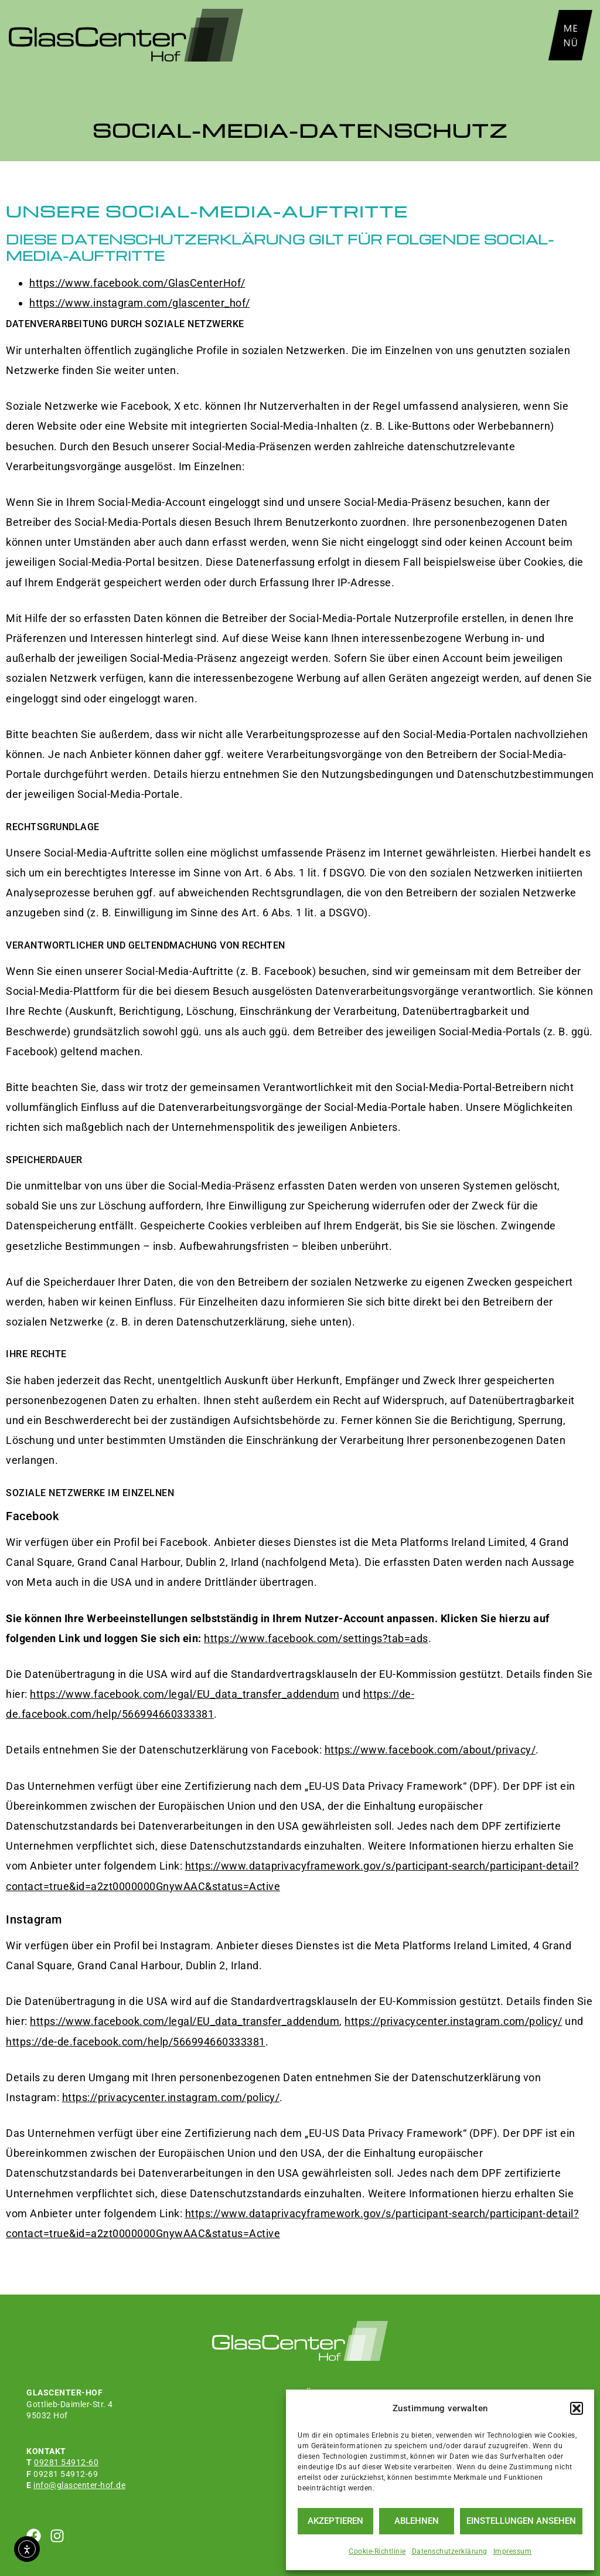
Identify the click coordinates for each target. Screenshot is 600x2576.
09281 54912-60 (66, 2462)
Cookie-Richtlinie (377, 2551)
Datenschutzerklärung (450, 2551)
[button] (576, 2408)
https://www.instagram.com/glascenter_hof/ (139, 303)
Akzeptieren (335, 2521)
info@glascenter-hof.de (79, 2485)
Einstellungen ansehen (521, 2521)
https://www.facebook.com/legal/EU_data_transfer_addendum (184, 1694)
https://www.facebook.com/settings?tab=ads (316, 1638)
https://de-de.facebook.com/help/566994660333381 (135, 2041)
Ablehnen (416, 2521)
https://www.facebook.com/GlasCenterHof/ (137, 283)
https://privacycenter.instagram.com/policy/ (453, 2021)
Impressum (512, 2551)
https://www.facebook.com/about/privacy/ (430, 1750)
